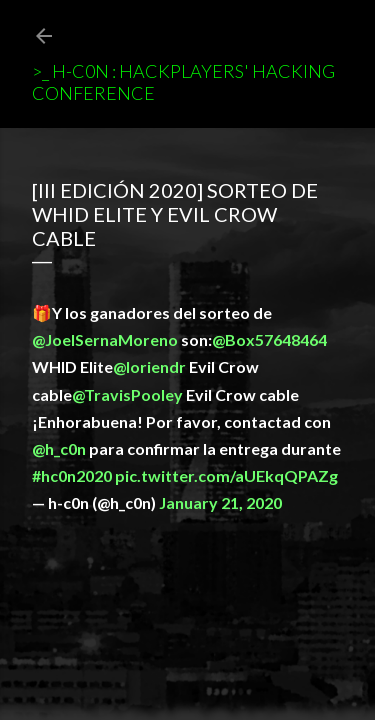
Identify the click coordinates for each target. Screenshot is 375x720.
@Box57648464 (269, 339)
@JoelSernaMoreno (105, 339)
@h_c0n (59, 448)
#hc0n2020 (72, 475)
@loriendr (149, 366)
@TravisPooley (127, 394)
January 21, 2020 (220, 502)
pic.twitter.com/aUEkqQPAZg (226, 475)
